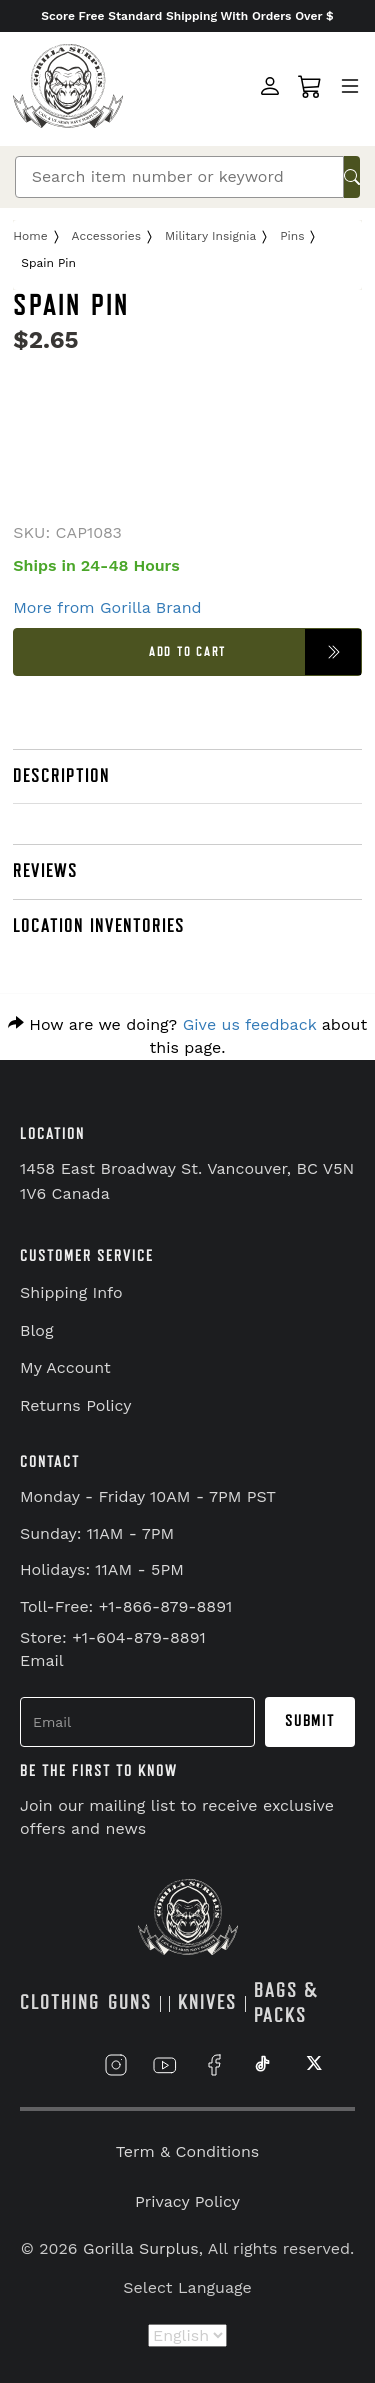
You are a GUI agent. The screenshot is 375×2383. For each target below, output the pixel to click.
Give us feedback (250, 1024)
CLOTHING (60, 2002)
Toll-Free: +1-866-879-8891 (126, 1606)
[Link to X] (312, 2065)
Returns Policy (76, 1405)
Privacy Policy (187, 2201)
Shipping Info (71, 1292)
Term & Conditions (187, 2151)
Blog (36, 1330)
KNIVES (207, 2002)
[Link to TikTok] (263, 2065)
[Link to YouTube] (165, 2065)
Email (42, 1660)
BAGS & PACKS (286, 2003)
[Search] (180, 177)
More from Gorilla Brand (107, 607)
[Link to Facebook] (214, 2065)
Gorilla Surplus (141, 2248)
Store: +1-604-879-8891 (113, 1637)
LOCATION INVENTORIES (99, 926)
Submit (310, 1721)
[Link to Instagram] (116, 2065)
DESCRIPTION (61, 776)
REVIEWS (45, 871)
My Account (65, 1367)
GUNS (130, 2002)
